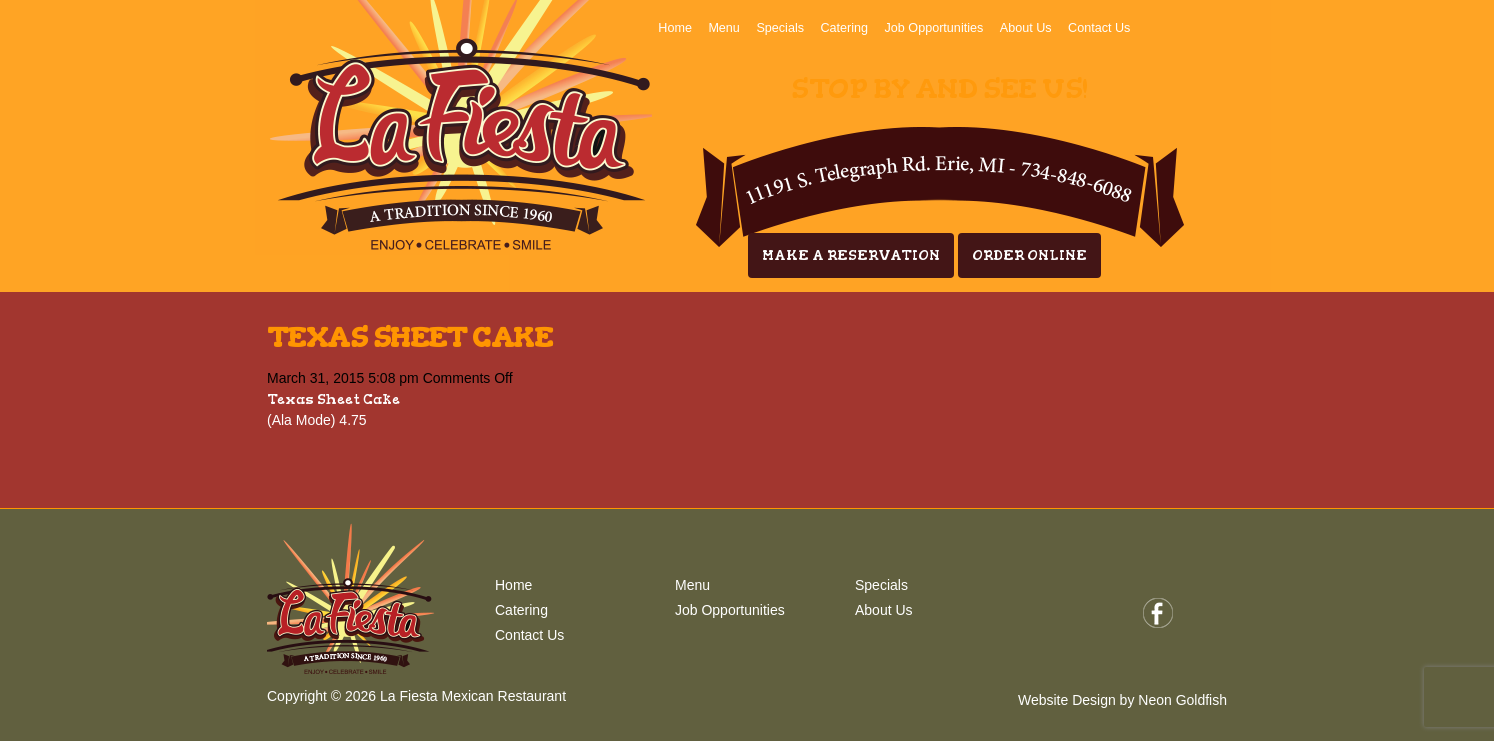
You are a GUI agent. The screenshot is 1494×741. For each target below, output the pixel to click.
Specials (780, 28)
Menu (724, 28)
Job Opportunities (934, 28)
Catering (844, 28)
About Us (1026, 28)
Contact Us (1099, 28)
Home (675, 28)
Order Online (1029, 255)
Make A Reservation (851, 255)
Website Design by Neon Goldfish (1122, 700)
